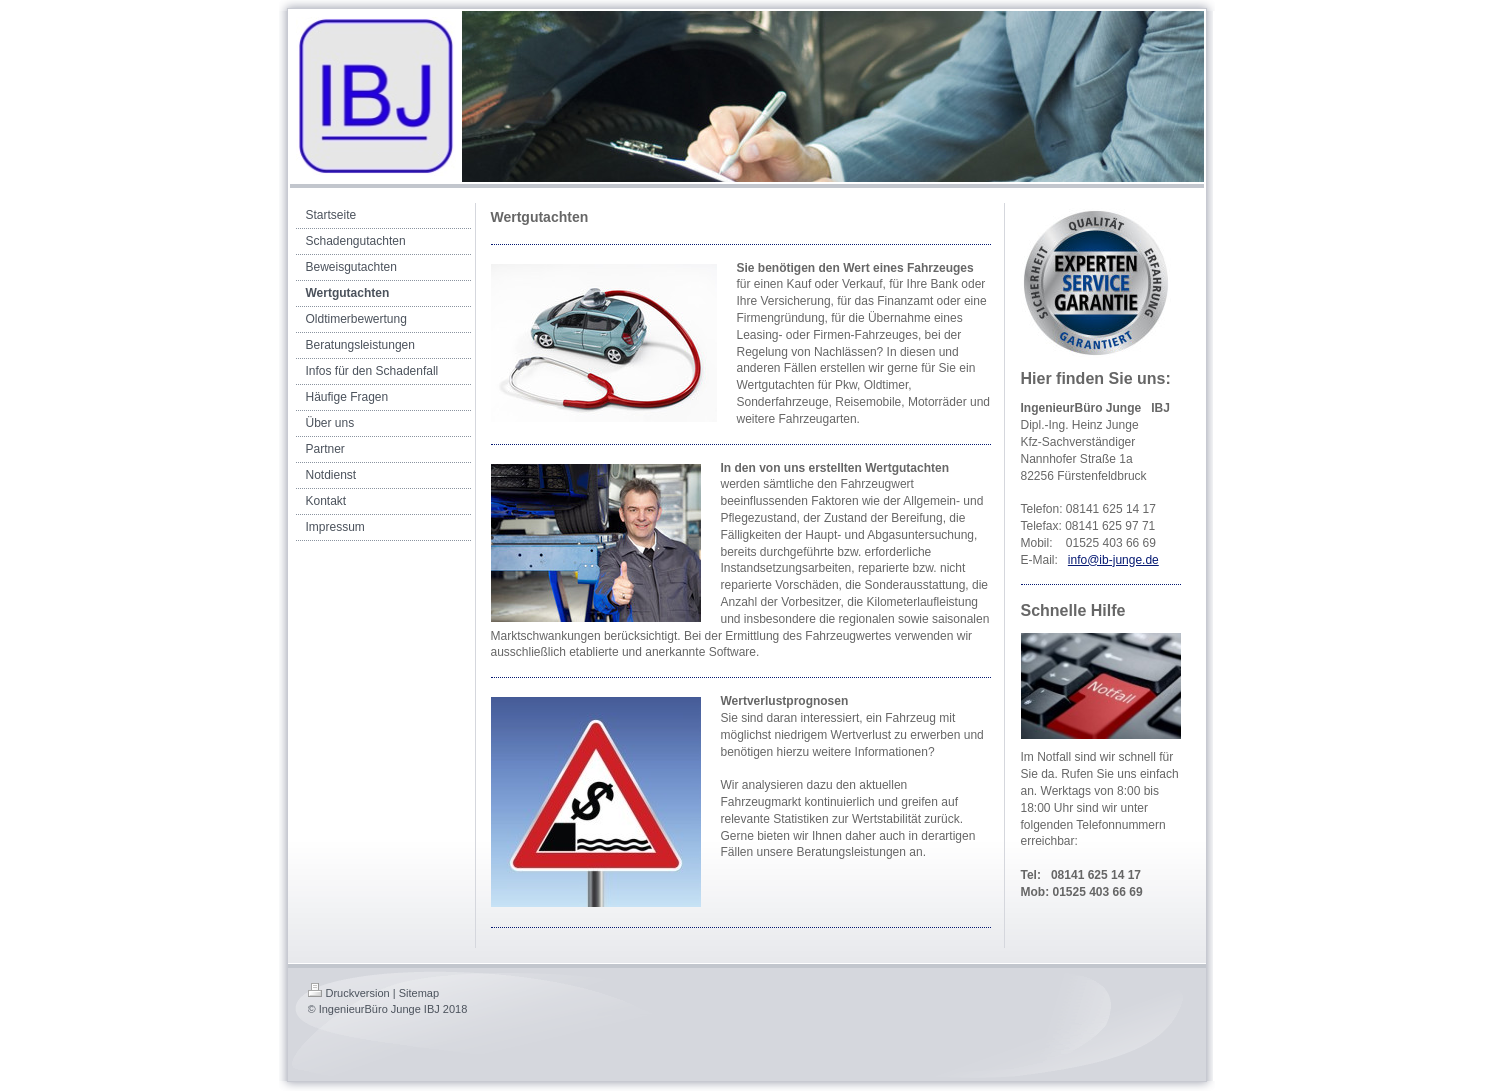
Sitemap (419, 993)
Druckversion (349, 993)
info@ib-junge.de (1113, 560)
